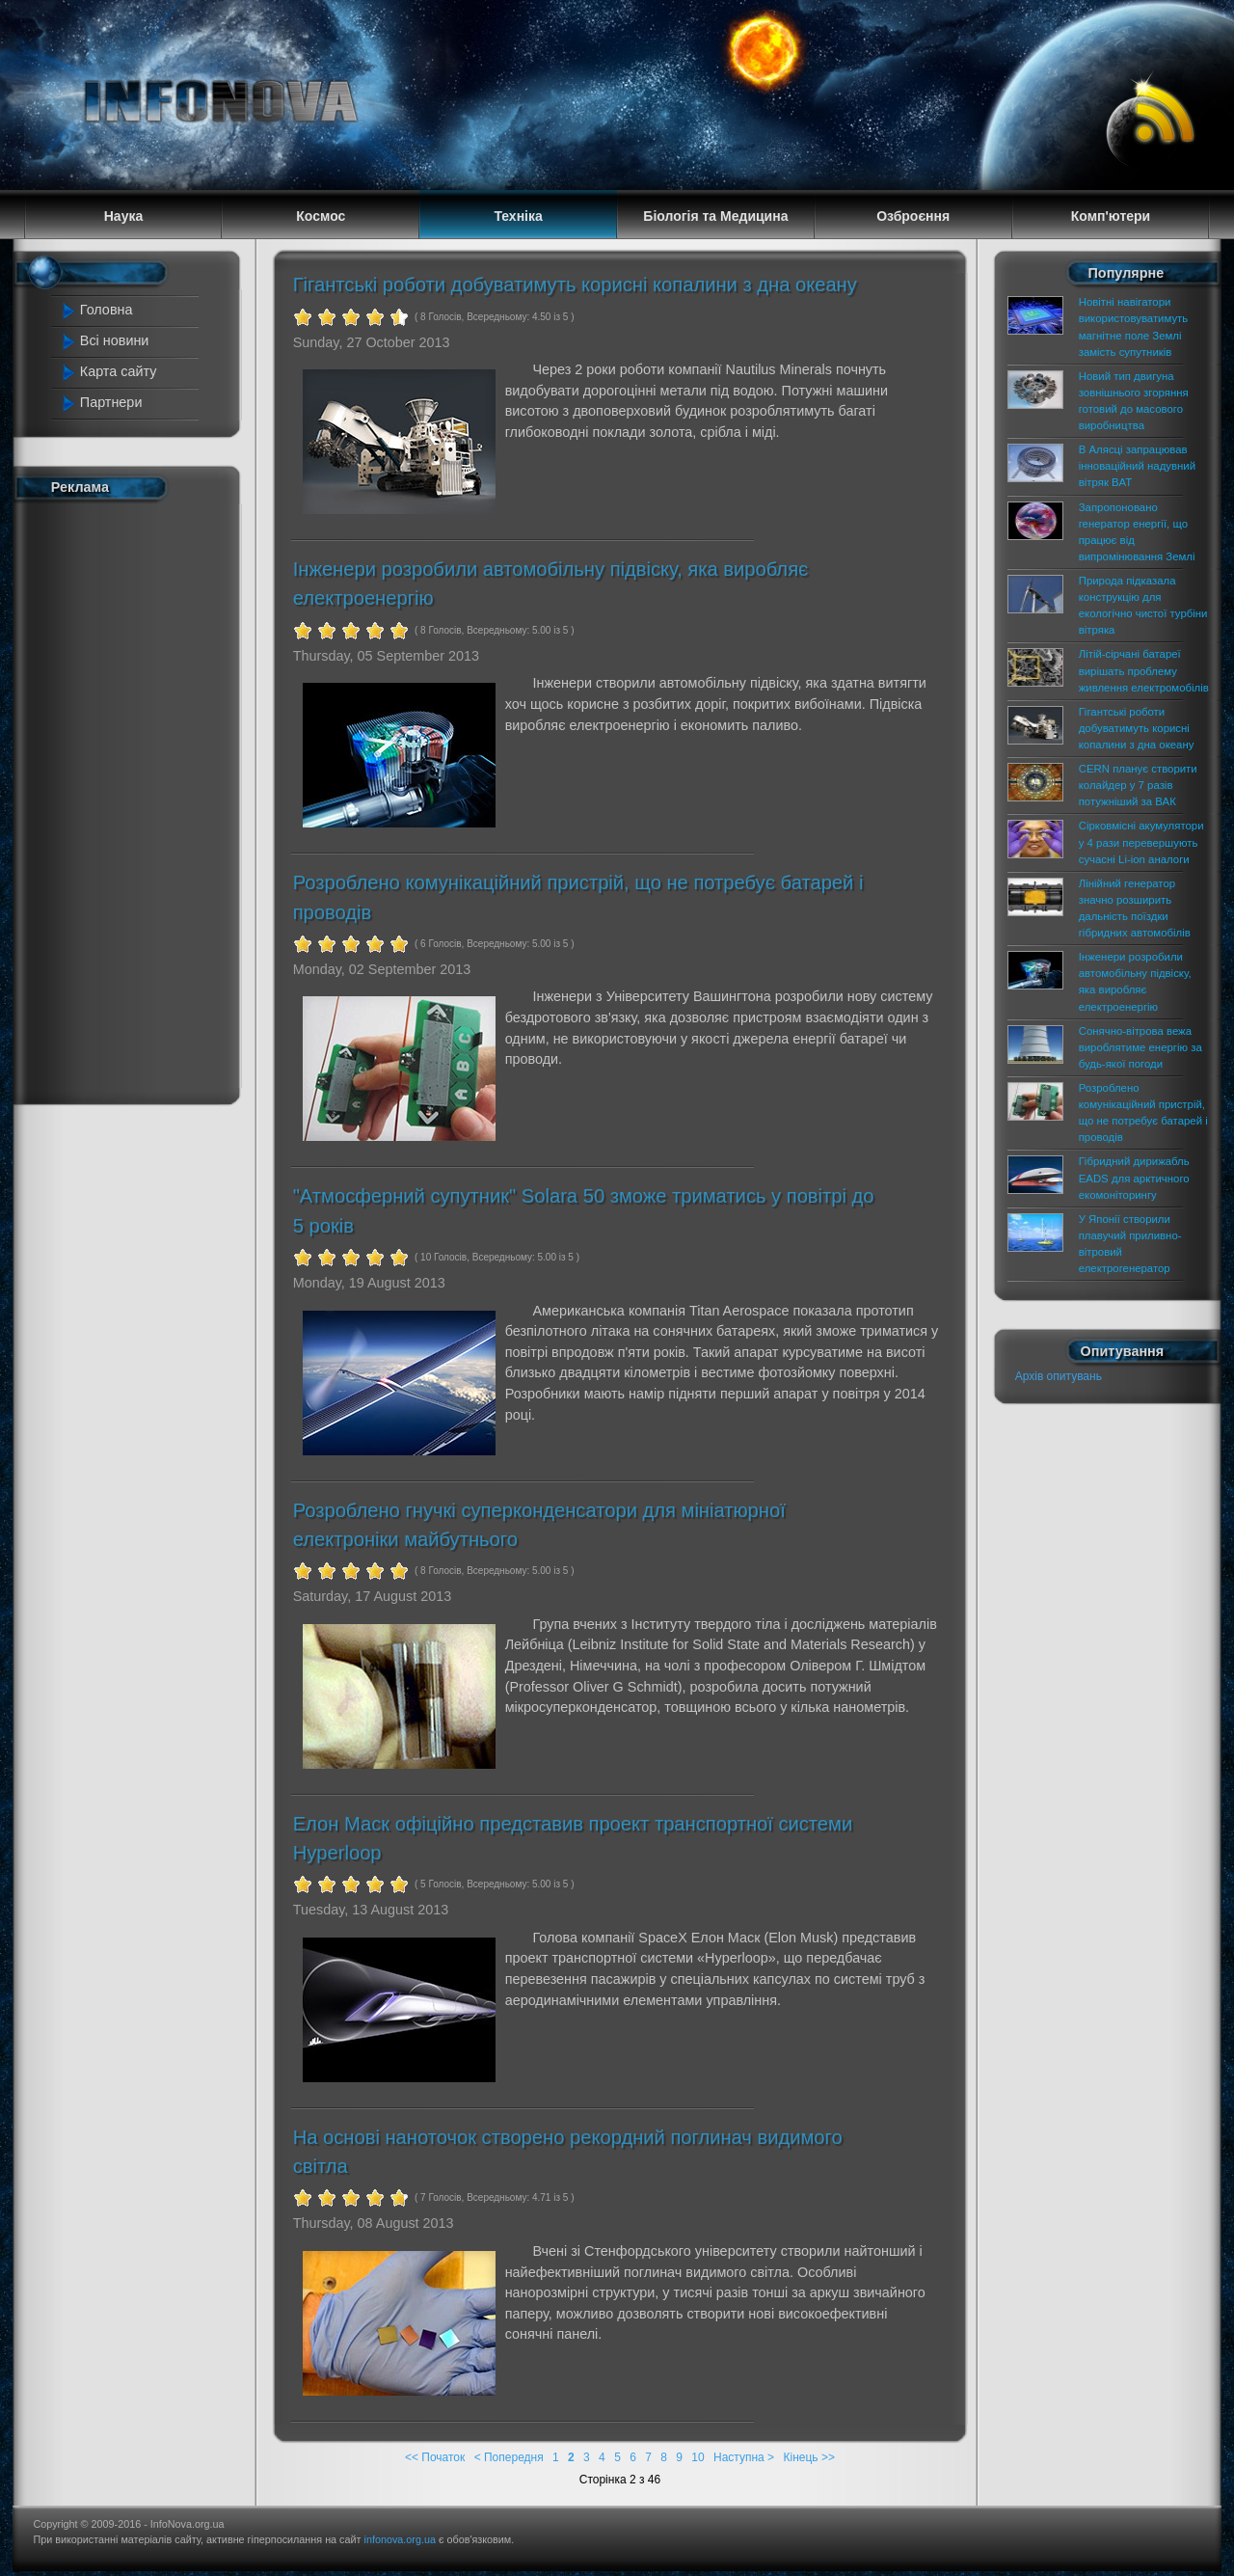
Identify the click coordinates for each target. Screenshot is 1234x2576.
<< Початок (435, 2457)
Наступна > (743, 2457)
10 (697, 2457)
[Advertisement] (137, 798)
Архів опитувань (1058, 1376)
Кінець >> (808, 2457)
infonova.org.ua (400, 2539)
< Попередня (509, 2457)
